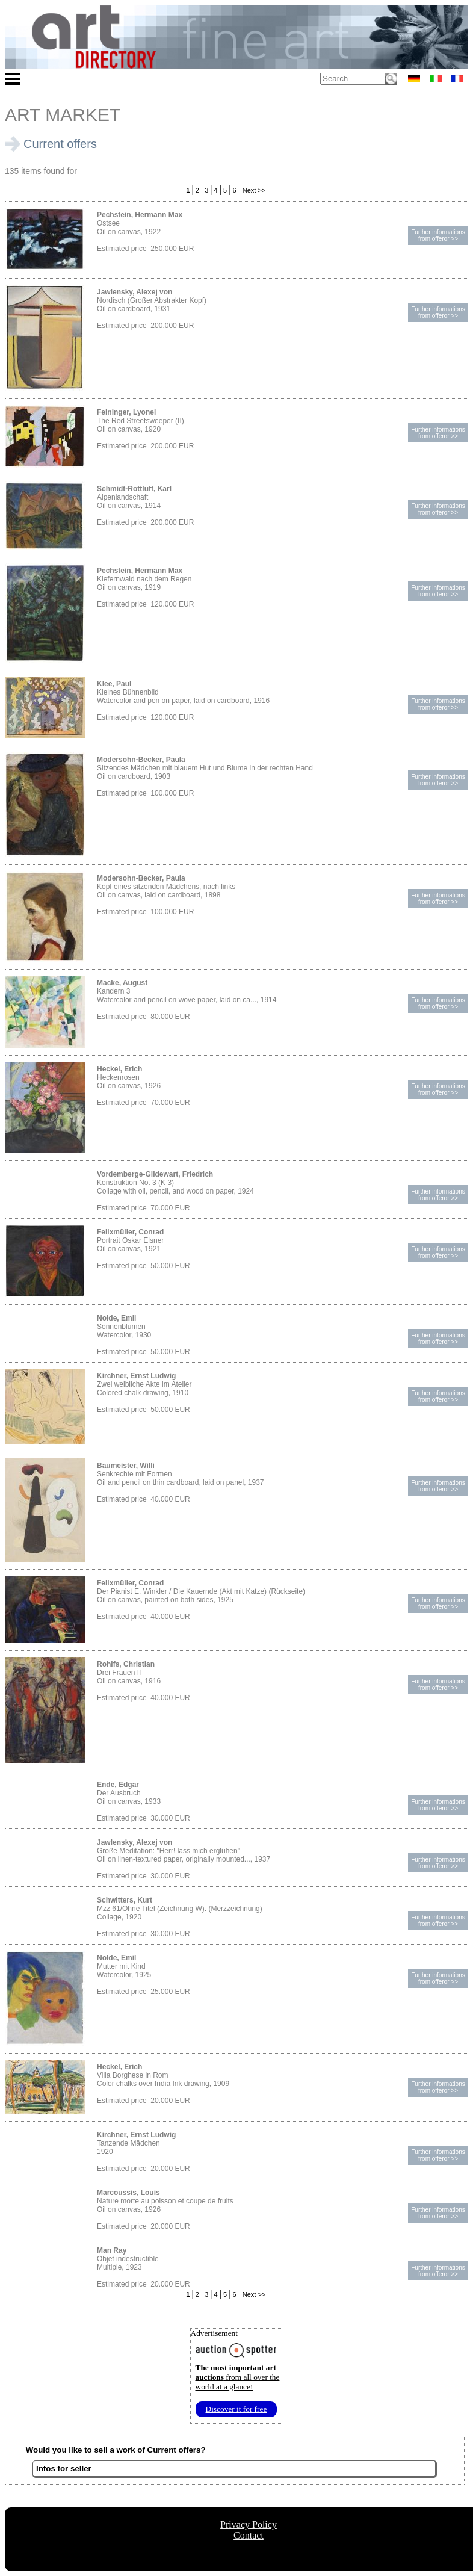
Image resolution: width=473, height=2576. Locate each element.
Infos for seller (63, 2468)
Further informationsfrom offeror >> (438, 235)
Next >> (253, 190)
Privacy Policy (248, 2524)
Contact (248, 2535)
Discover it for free (236, 2408)
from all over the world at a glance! (238, 2377)
